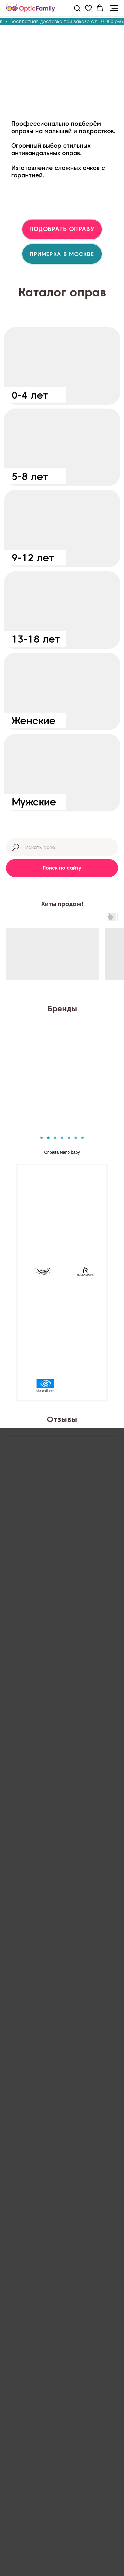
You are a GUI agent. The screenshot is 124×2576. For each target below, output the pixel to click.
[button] (77, 8)
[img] (62, 366)
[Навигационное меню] (114, 8)
